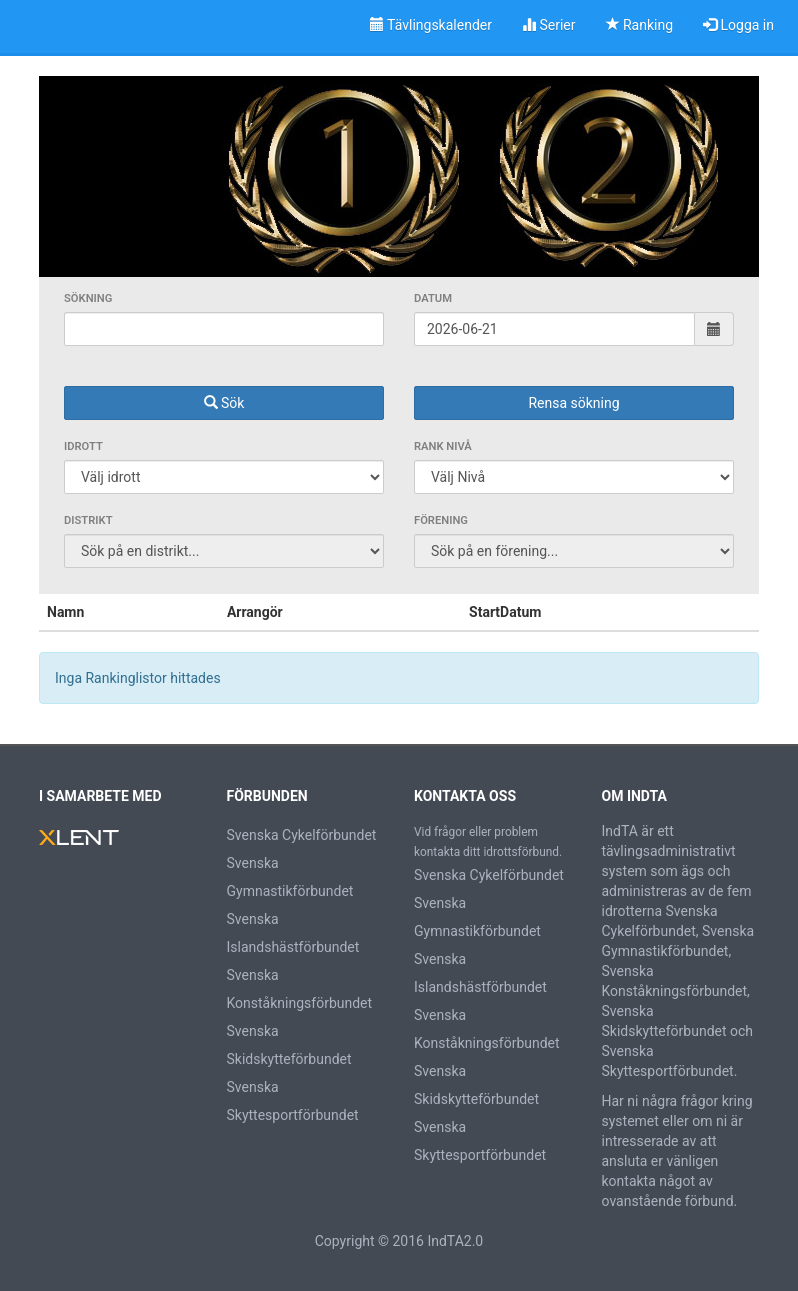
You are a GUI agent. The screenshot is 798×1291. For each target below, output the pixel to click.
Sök (224, 403)
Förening (441, 520)
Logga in (738, 25)
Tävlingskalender (431, 25)
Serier (549, 25)
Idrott (83, 446)
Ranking (640, 25)
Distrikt (88, 520)
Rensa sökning (573, 403)
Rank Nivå (443, 446)
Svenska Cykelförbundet (302, 835)
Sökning (88, 298)
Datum (433, 298)
